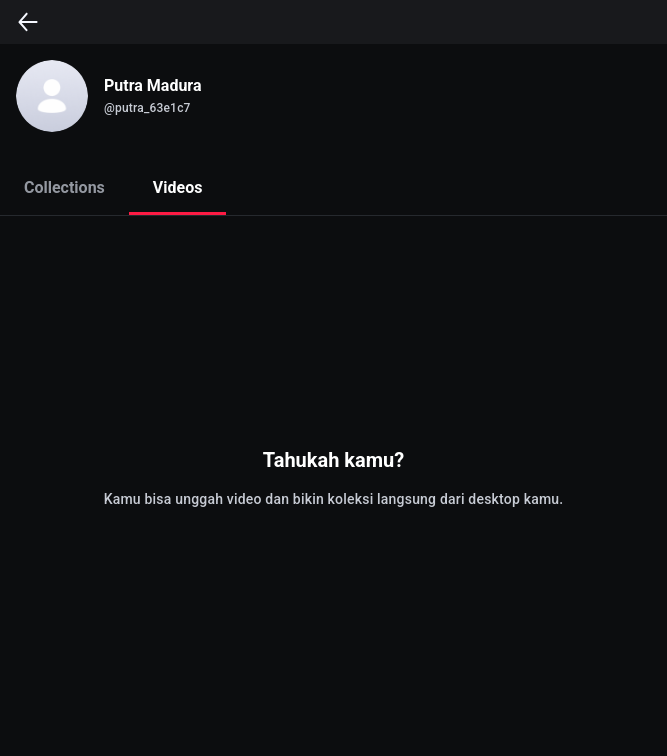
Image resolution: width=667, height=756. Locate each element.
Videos (178, 187)
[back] (28, 22)
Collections (64, 187)
